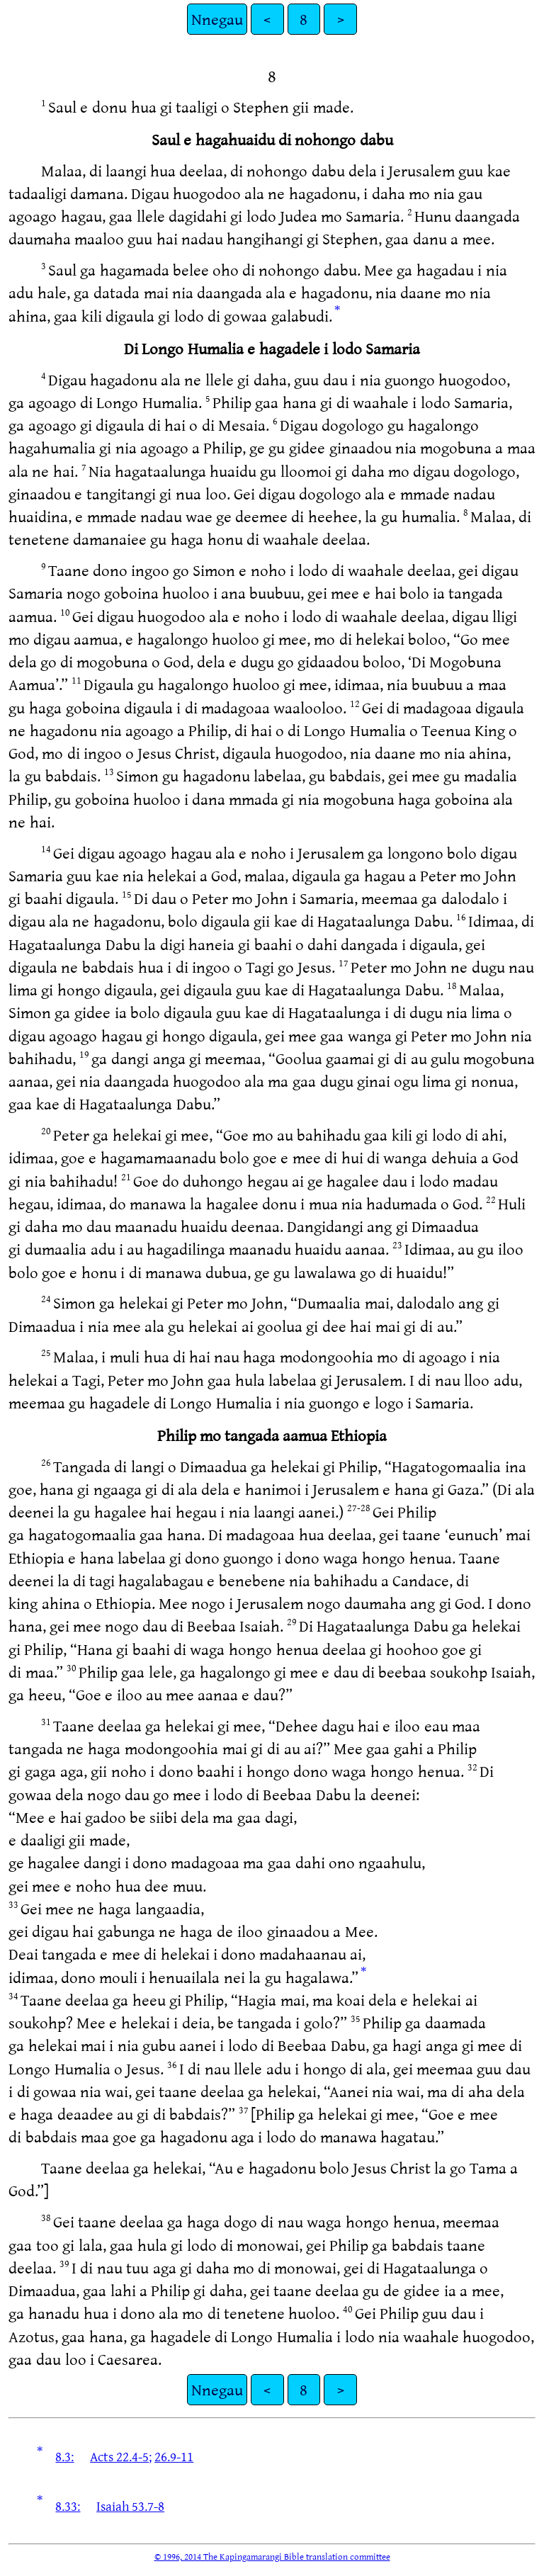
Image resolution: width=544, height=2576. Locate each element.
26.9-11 (173, 2456)
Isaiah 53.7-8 (130, 2506)
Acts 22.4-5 (119, 2456)
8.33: (67, 2506)
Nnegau (217, 18)
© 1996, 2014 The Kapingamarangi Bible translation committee (272, 2556)
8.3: (64, 2456)
